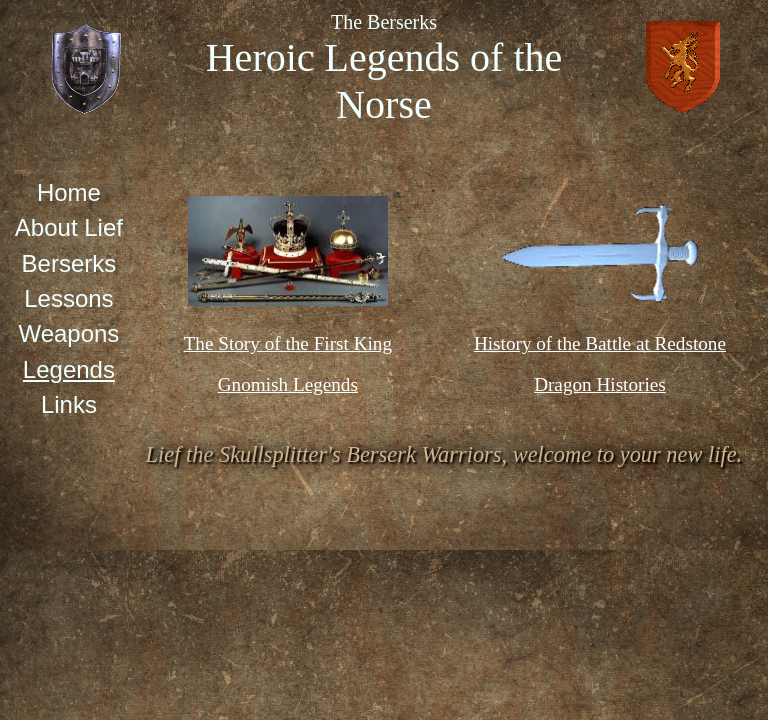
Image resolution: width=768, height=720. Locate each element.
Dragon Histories (600, 384)
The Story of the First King (288, 343)
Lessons (68, 298)
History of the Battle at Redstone (600, 343)
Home (69, 192)
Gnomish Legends (288, 384)
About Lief (69, 227)
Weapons (68, 333)
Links (69, 404)
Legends (69, 369)
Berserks (69, 263)
